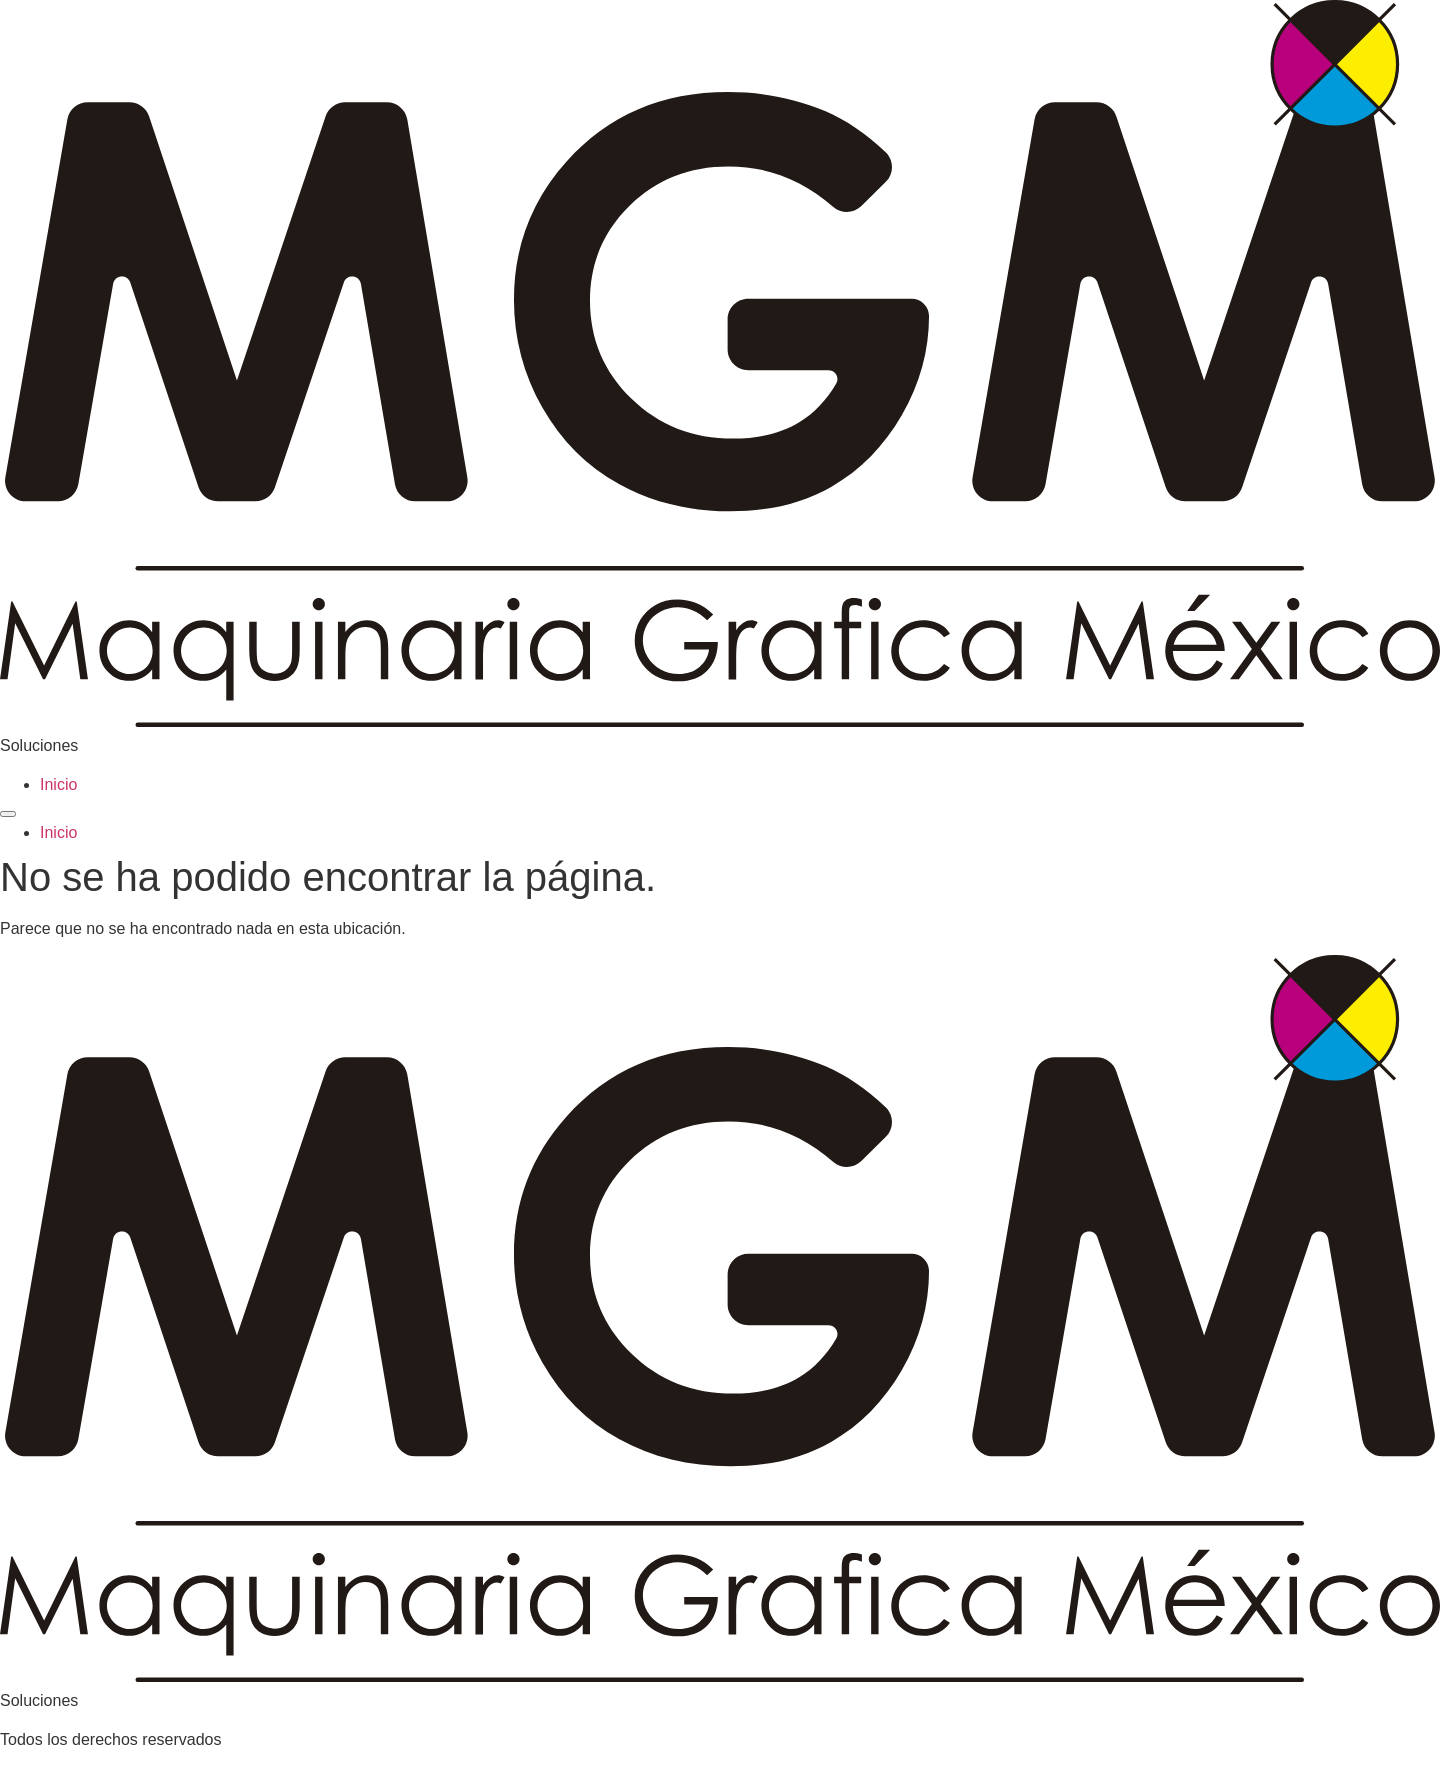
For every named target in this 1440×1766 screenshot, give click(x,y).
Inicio (58, 784)
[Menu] (8, 814)
